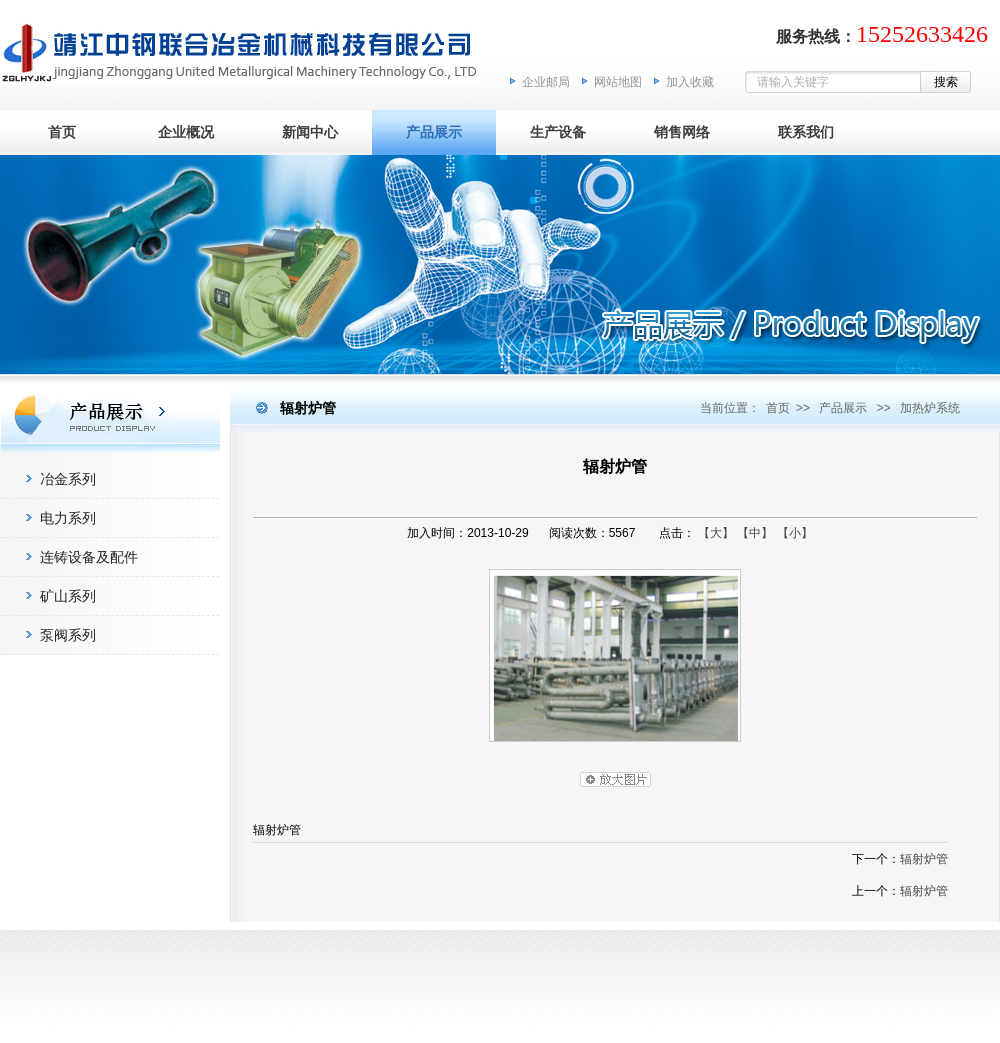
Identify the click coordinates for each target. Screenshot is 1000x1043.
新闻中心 (310, 132)
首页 (62, 132)
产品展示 (434, 132)
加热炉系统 (930, 408)
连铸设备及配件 (89, 557)
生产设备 (558, 132)
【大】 (716, 533)
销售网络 (682, 132)
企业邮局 (546, 82)
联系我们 (806, 132)
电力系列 (68, 518)
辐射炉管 (924, 859)
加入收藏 (690, 82)
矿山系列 (68, 596)
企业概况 (186, 132)
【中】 (755, 533)
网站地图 (618, 82)
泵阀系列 (68, 635)
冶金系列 (68, 479)
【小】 (795, 533)
